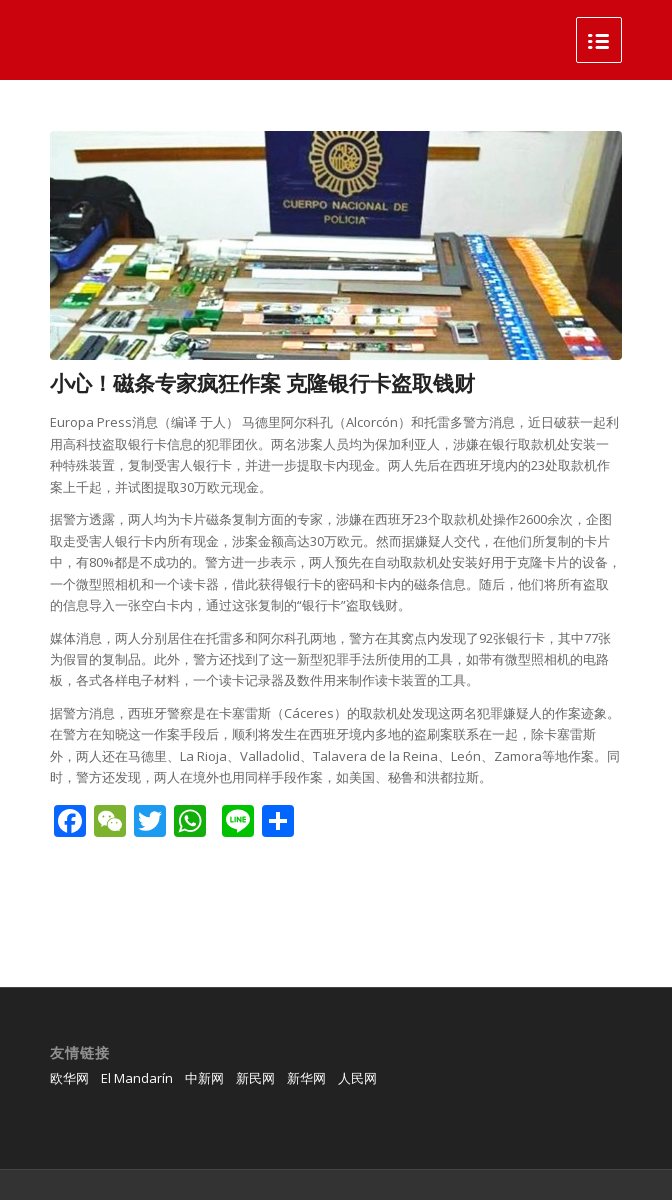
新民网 (255, 1078)
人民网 (357, 1078)
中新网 (204, 1078)
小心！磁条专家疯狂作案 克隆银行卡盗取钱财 (262, 383)
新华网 (306, 1078)
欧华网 (69, 1078)
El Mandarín (137, 1078)
